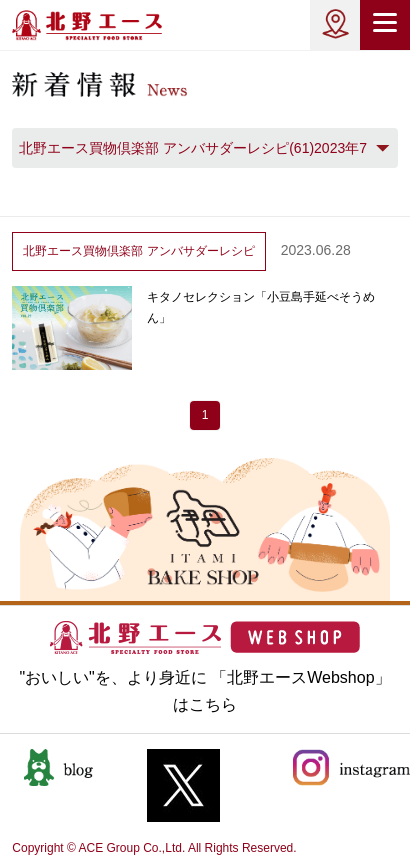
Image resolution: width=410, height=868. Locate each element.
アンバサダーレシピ (138, 251)
